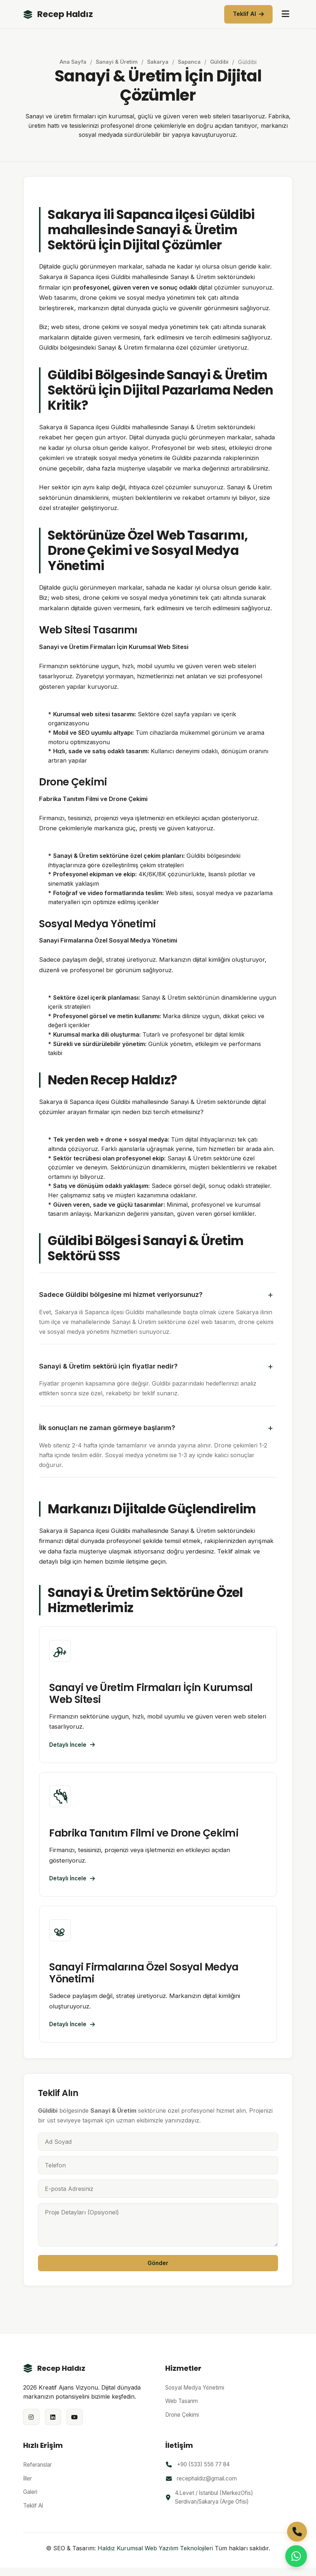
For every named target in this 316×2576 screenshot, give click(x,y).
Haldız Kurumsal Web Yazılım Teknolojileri (155, 2556)
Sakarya (158, 62)
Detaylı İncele (73, 1745)
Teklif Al (247, 14)
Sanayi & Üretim (116, 62)
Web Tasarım (181, 2409)
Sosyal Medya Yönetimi (194, 2395)
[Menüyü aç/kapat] (285, 14)
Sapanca (189, 62)
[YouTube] (75, 2425)
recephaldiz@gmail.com (207, 2486)
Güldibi (220, 62)
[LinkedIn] (53, 2425)
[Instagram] (31, 2425)
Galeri (30, 2500)
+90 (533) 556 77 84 (203, 2472)
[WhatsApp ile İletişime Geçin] (296, 2556)
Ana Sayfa (72, 62)
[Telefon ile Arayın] (297, 2532)
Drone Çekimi (182, 2423)
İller (27, 2486)
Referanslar (37, 2473)
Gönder (158, 2270)
